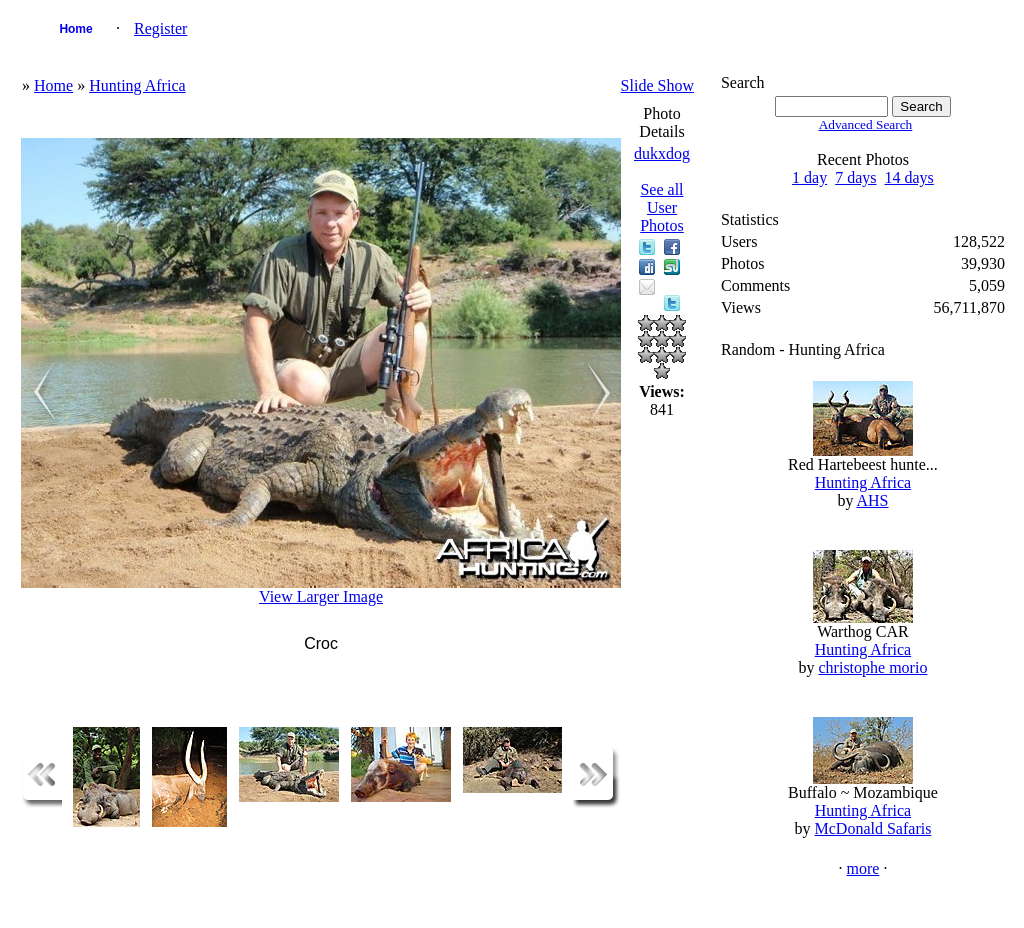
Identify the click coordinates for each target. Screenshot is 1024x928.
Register (160, 28)
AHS (873, 500)
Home (75, 29)
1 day (809, 177)
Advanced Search (866, 124)
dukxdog (662, 153)
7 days (855, 177)
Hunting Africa (137, 85)
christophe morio (873, 667)
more (863, 868)
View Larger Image (321, 596)
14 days (909, 177)
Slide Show (657, 85)
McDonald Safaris (873, 828)
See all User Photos (662, 207)
